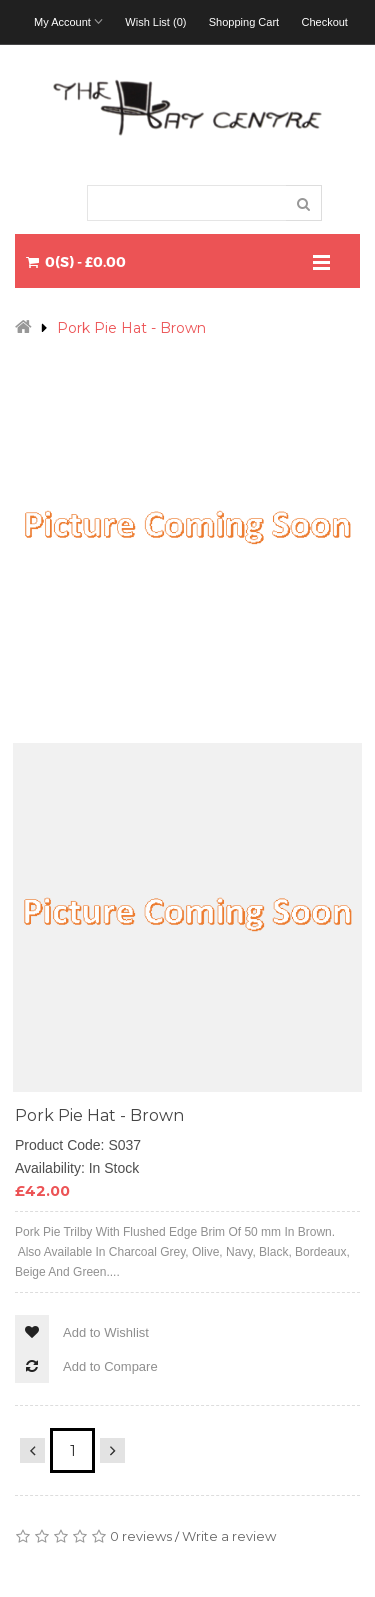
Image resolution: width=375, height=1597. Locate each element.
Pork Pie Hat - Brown (131, 328)
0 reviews (141, 1536)
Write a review (229, 1536)
